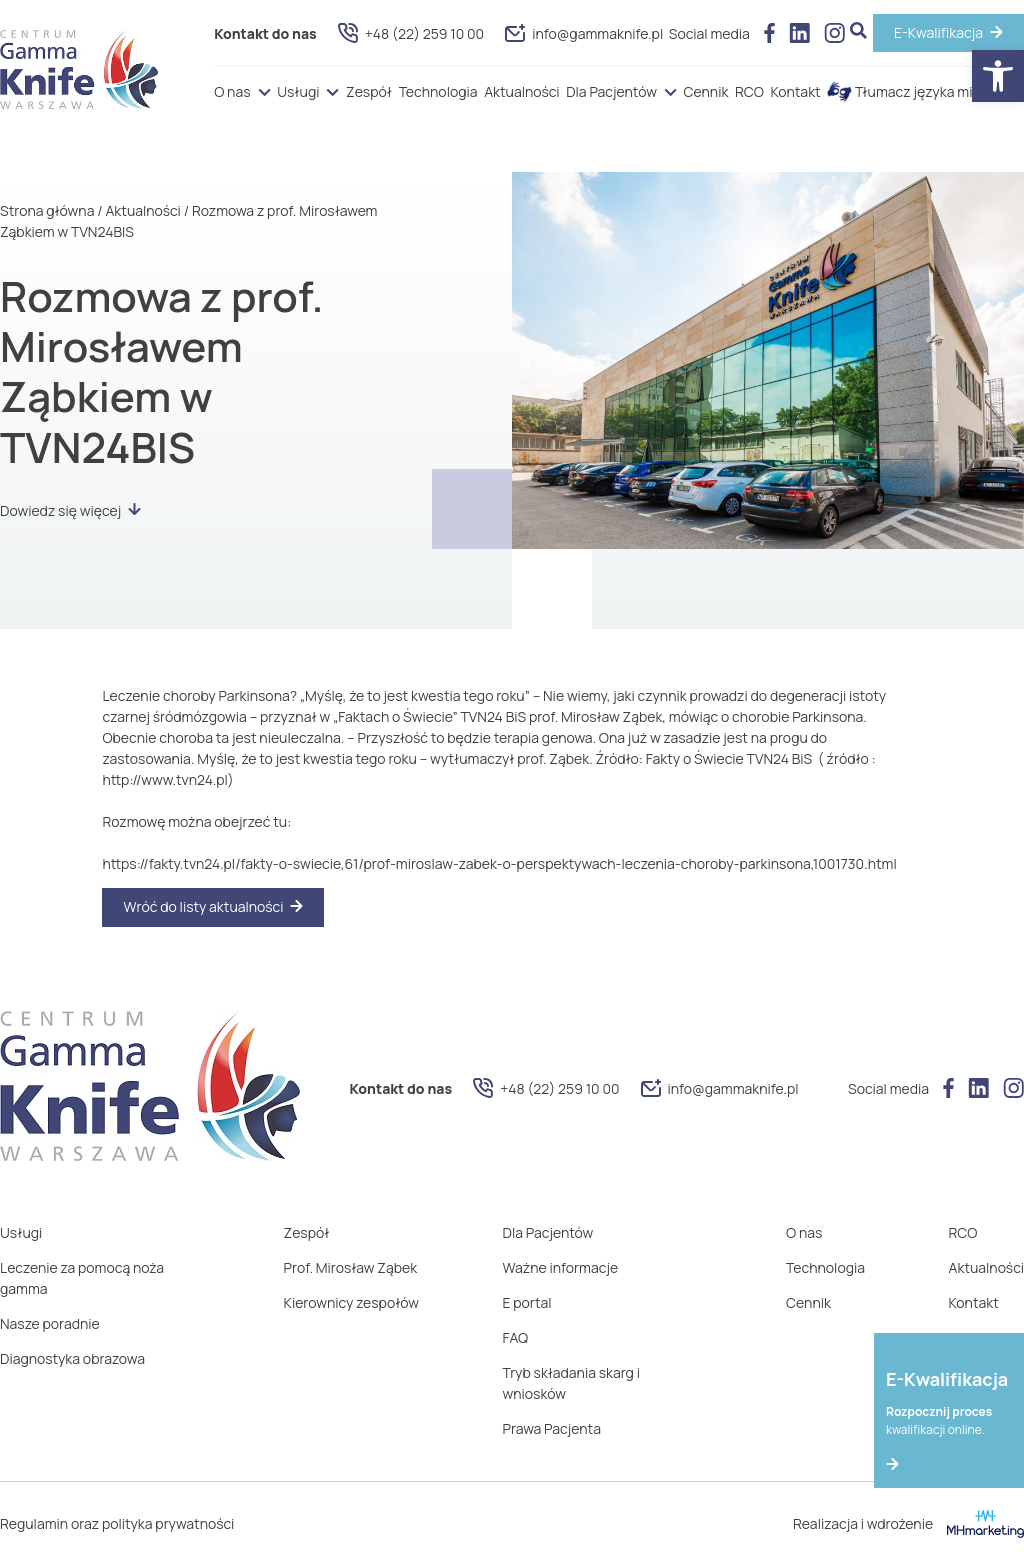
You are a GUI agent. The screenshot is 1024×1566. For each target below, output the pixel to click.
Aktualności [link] (521, 91)
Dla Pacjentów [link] (611, 91)
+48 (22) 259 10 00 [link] (411, 33)
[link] (998, 76)
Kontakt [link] (795, 91)
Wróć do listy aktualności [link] (203, 906)
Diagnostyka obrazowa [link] (72, 1358)
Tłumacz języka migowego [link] (925, 91)
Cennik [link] (706, 91)
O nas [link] (232, 91)
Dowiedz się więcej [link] (70, 510)
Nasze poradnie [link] (50, 1323)
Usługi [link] (298, 91)
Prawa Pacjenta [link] (552, 1428)
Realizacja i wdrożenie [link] (908, 1524)
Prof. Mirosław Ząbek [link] (351, 1267)
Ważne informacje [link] (561, 1267)
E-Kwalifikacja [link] (938, 32)
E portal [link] (527, 1302)
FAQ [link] (516, 1337)
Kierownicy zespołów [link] (351, 1302)
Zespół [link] (369, 91)
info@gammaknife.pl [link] (584, 33)
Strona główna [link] (47, 210)
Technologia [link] (438, 91)
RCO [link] (749, 91)
